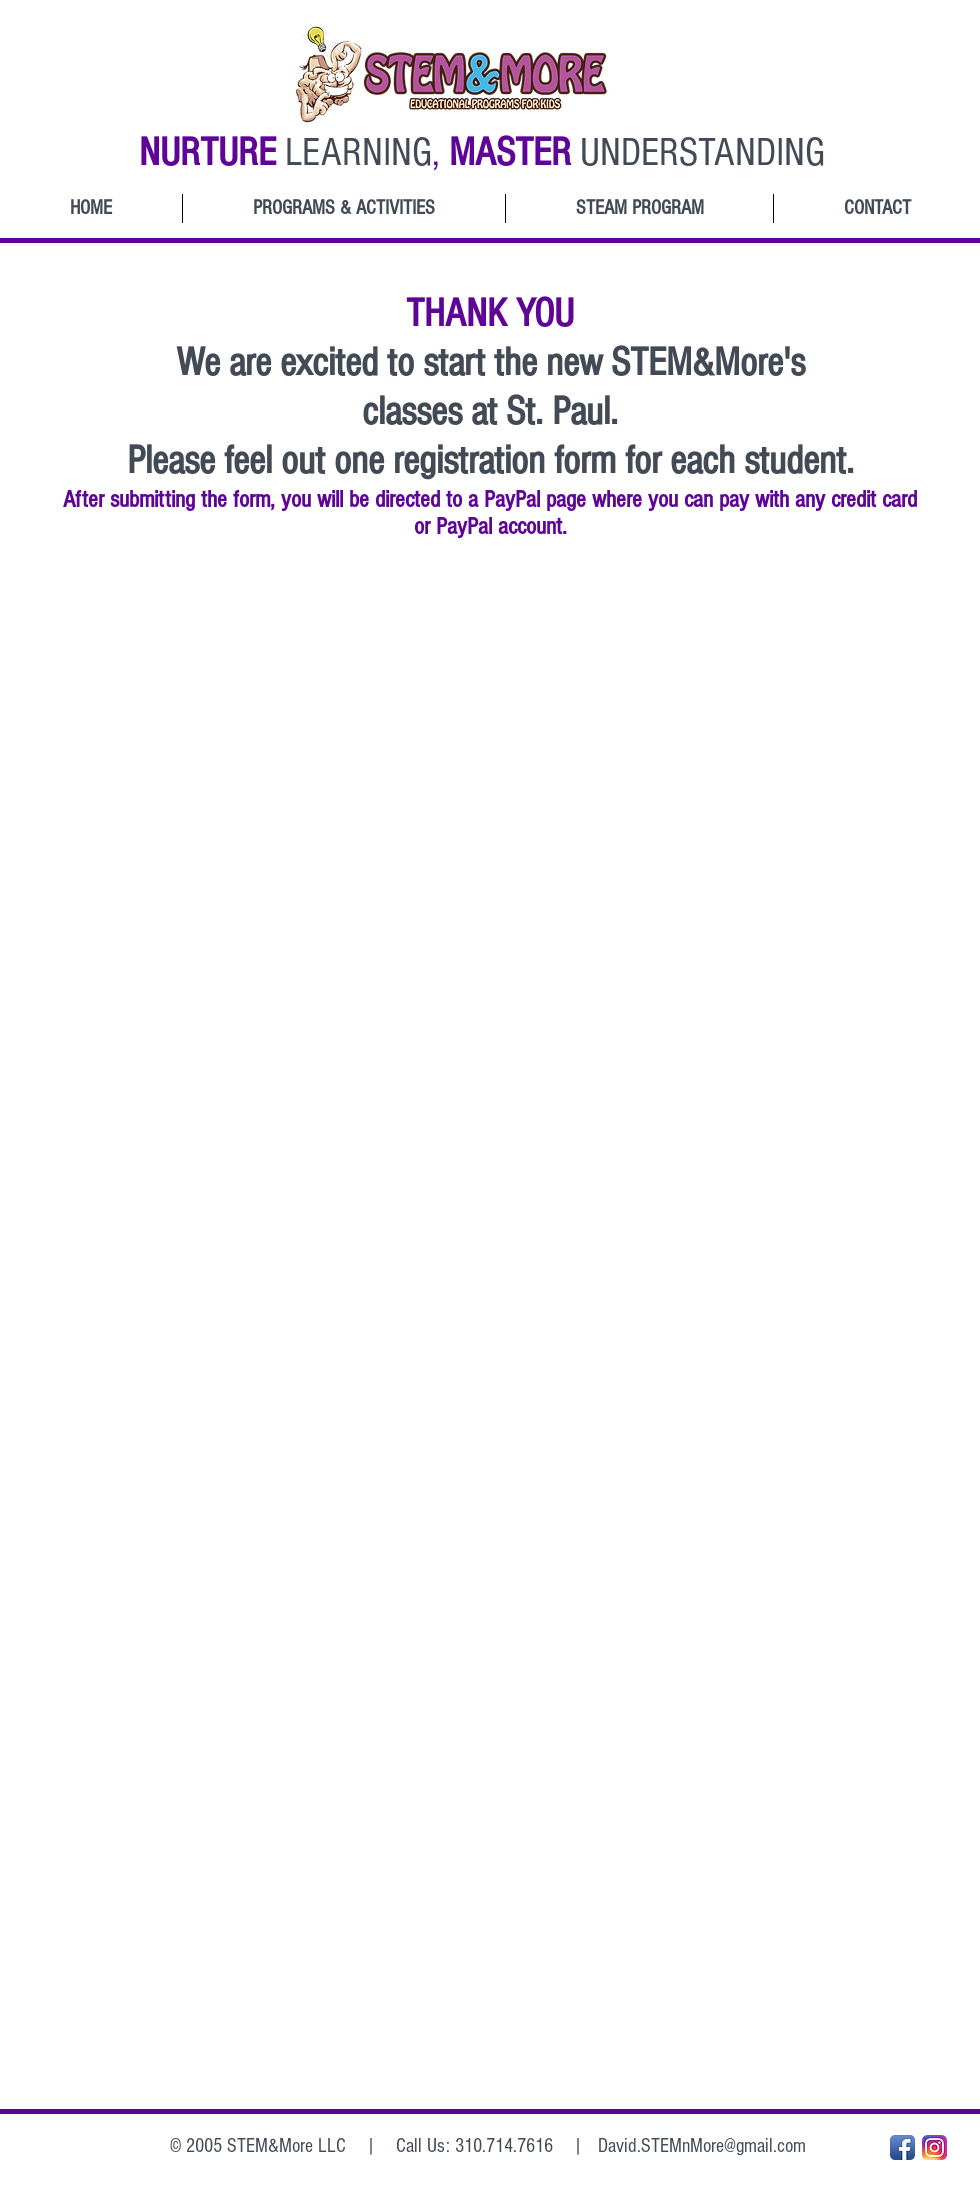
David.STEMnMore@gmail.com (702, 2146)
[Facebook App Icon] (902, 2147)
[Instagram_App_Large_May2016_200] (934, 2147)
